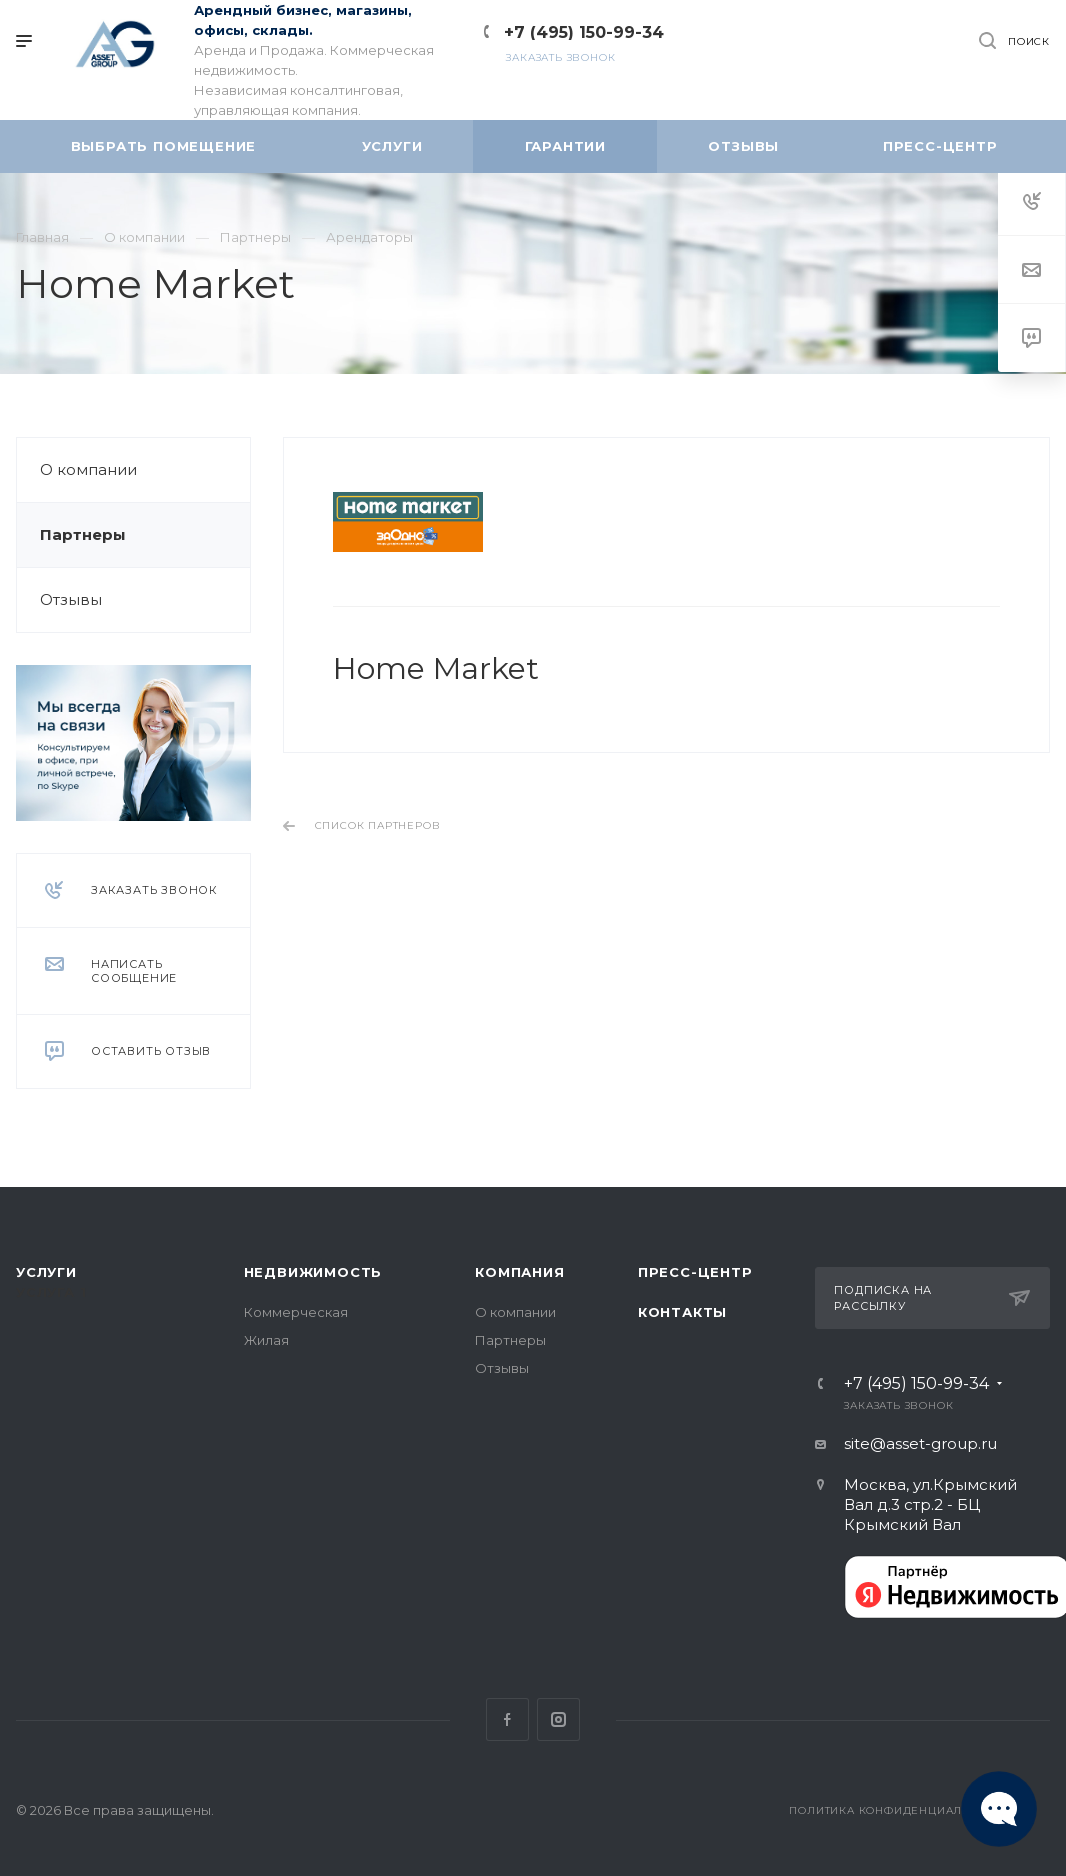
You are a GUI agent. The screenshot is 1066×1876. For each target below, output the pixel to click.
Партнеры (83, 534)
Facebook (507, 1719)
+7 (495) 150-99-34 (584, 32)
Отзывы (71, 599)
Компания (519, 1272)
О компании (88, 469)
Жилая (266, 1340)
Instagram (558, 1719)
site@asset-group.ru (920, 1443)
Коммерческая (296, 1312)
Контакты (682, 1312)
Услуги (46, 1272)
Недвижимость (313, 1272)
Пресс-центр (695, 1272)
